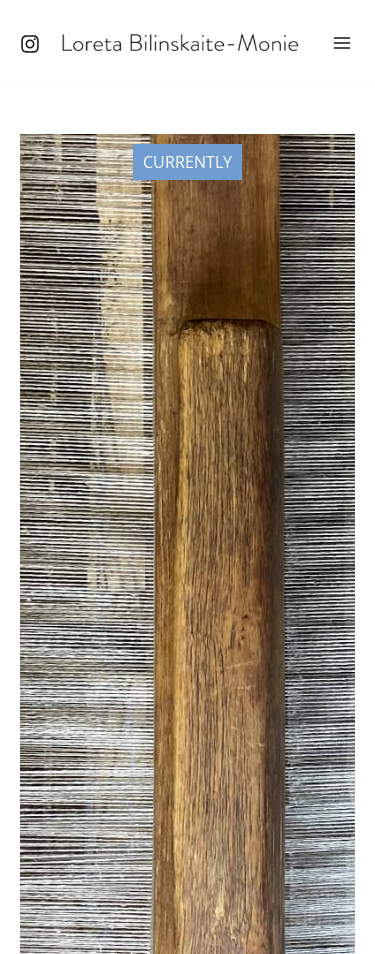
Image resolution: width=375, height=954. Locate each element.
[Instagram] (30, 44)
